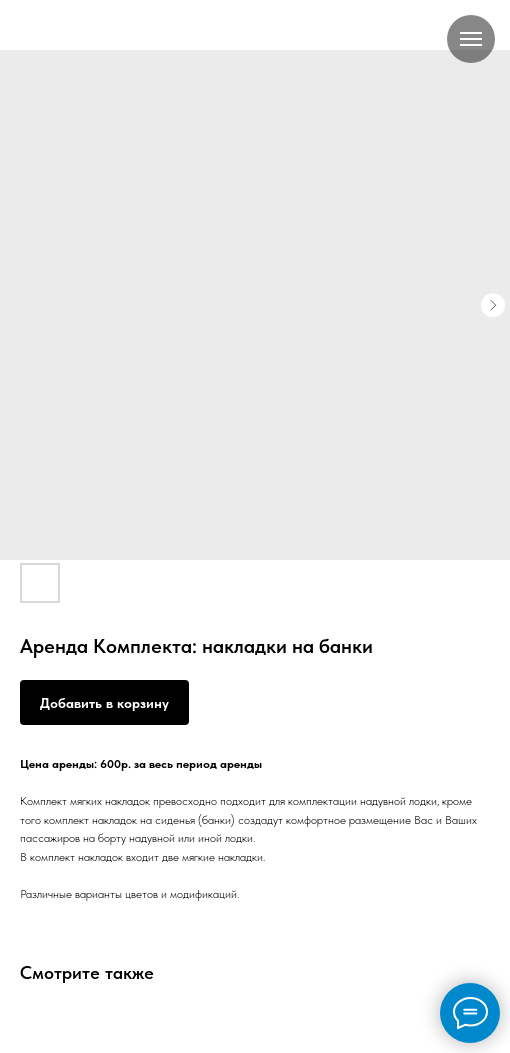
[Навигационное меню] (471, 39)
